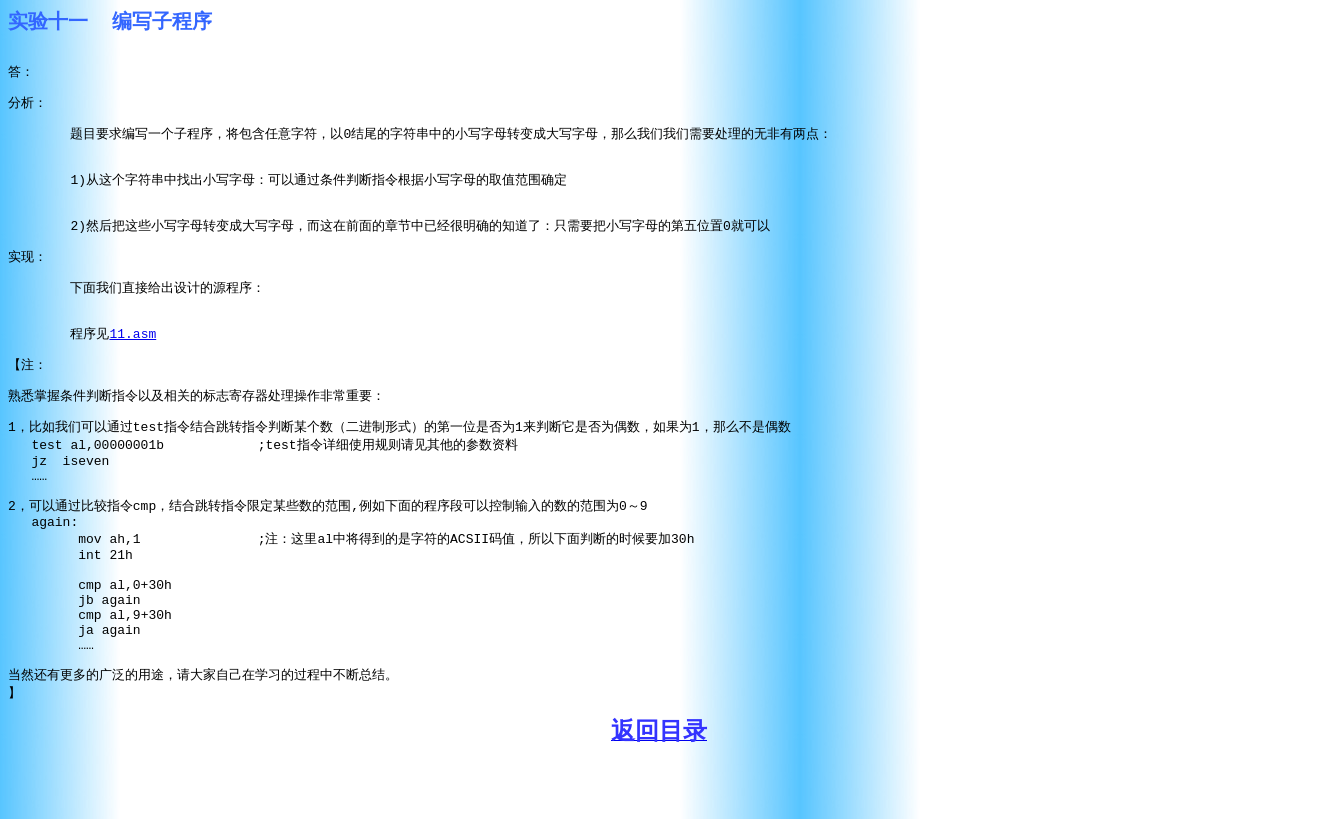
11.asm (132, 354)
